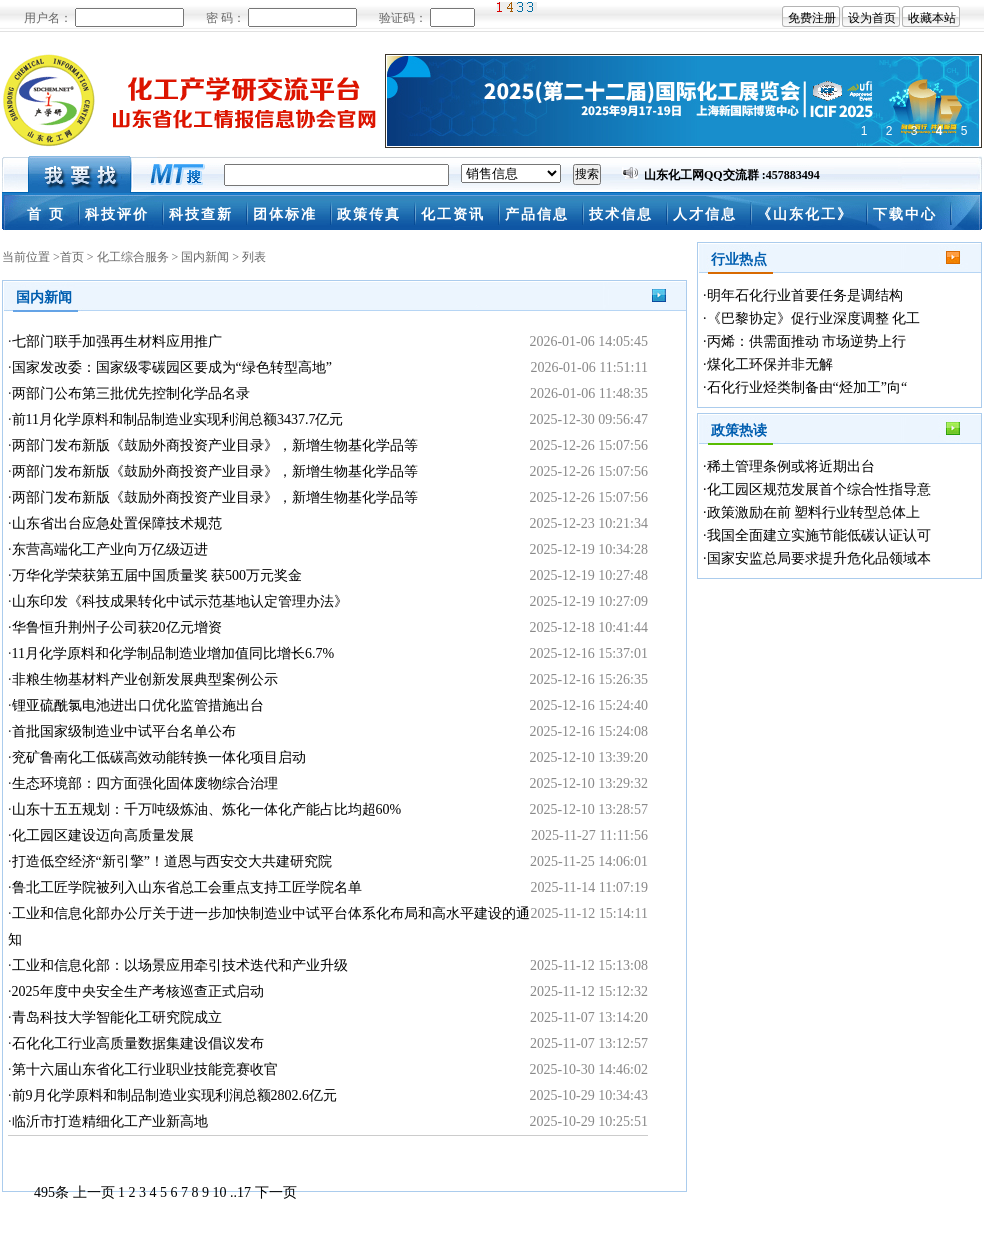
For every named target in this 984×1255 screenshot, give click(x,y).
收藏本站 (932, 18)
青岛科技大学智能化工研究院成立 (117, 1017)
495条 (51, 1192)
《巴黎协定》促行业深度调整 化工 (814, 318)
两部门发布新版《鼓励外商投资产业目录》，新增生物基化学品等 (215, 445)
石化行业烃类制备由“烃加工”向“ (807, 387)
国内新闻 (205, 257)
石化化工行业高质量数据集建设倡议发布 (138, 1043)
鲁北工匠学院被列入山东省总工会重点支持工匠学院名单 (187, 887)
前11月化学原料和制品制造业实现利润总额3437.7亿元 (178, 419)
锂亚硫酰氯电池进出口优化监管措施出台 (138, 705)
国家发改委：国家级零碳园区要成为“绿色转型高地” (172, 367)
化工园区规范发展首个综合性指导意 (819, 489)
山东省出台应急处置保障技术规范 (117, 523)
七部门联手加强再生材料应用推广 (117, 341)
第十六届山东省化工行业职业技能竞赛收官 (145, 1069)
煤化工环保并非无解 (770, 364)
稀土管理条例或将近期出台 (791, 466)
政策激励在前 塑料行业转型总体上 (814, 512)
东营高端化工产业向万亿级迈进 (110, 549)
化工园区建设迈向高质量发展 (103, 835)
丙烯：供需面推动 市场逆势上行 (807, 341)
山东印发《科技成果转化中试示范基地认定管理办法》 (180, 601)
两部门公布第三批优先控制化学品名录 (131, 393)
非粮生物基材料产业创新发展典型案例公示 (145, 679)
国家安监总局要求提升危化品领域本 (819, 558)
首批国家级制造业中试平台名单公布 (124, 731)
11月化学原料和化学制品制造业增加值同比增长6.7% (173, 653)
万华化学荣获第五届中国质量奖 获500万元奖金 (157, 575)
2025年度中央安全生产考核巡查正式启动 (138, 991)
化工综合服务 (133, 257)
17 (244, 1192)
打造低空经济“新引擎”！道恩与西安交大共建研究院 (172, 861)
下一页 (276, 1192)
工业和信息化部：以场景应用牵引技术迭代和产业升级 (180, 965)
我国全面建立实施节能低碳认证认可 (819, 535)
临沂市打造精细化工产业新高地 (110, 1121)
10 (220, 1192)
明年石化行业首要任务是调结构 (805, 295)
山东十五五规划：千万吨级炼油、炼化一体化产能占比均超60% (207, 809)
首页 (72, 257)
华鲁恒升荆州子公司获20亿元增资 (117, 627)
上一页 (94, 1192)
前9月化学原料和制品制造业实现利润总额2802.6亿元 (175, 1095)
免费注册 (812, 18)
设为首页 (872, 18)
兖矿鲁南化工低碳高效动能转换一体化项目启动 (159, 757)
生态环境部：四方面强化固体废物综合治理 (145, 783)
